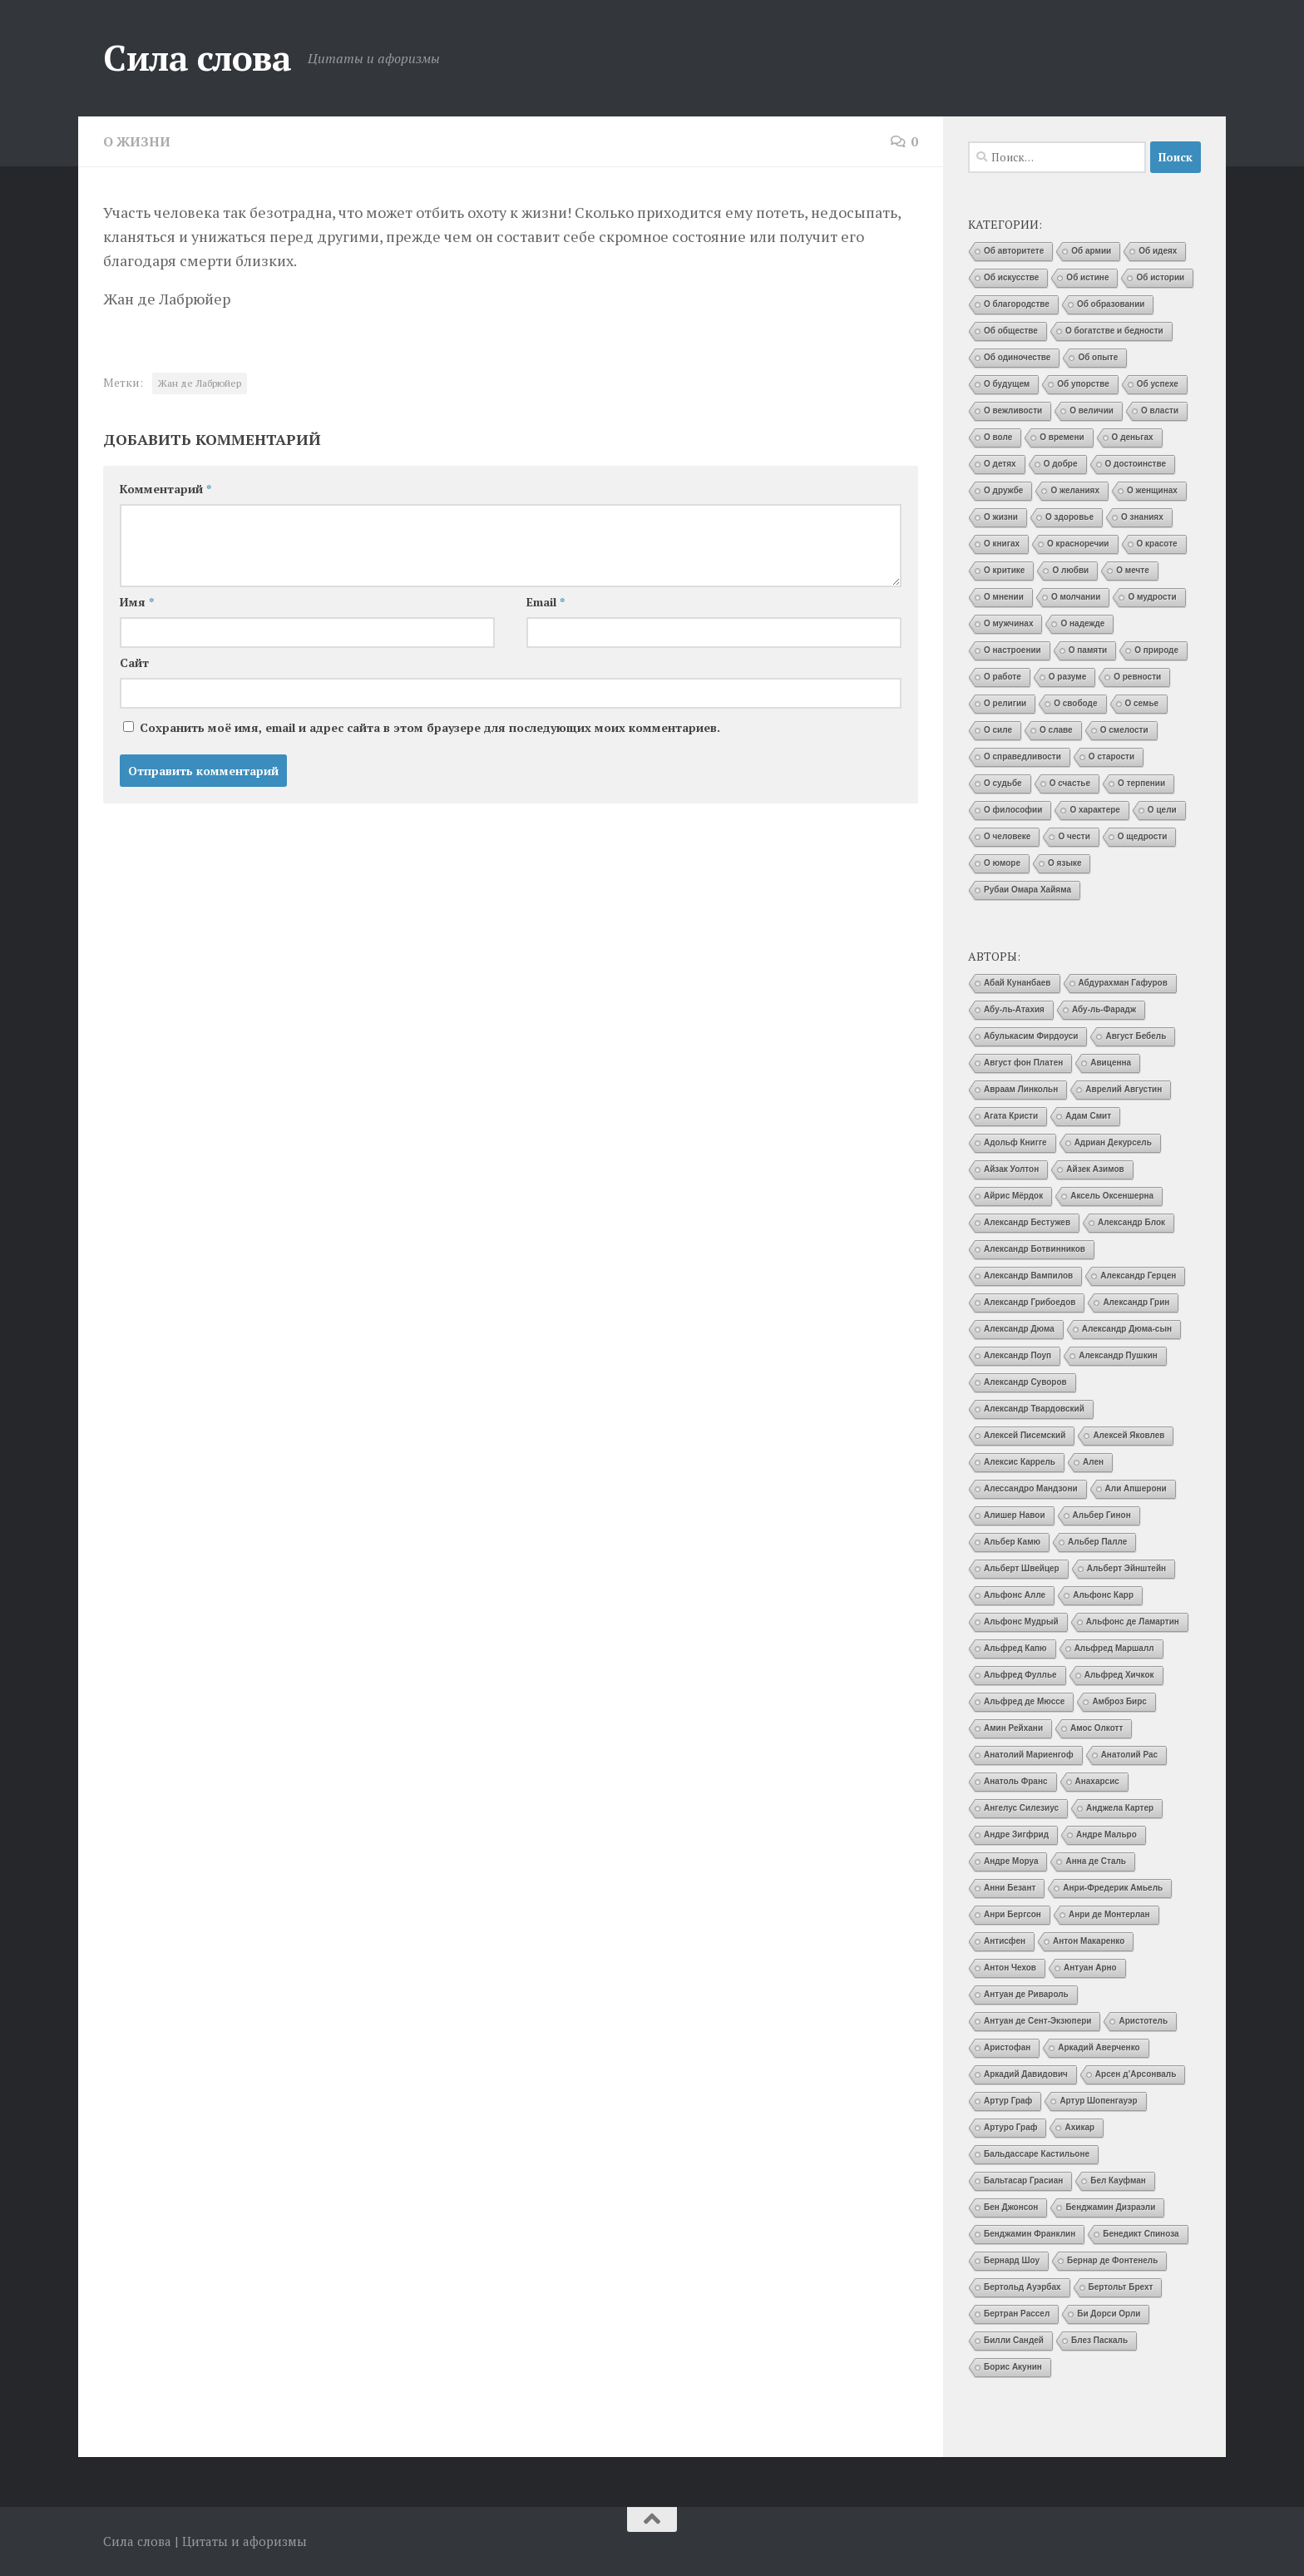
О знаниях (1142, 517)
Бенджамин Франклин (1029, 2233)
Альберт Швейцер (1022, 1568)
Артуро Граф (1010, 2127)
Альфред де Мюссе (1024, 1701)
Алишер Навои (1014, 1515)
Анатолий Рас (1129, 1754)
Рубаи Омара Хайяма (1027, 889)
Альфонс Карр (1103, 1594)
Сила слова (197, 57)
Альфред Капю (1015, 1648)
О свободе (1075, 703)
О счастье (1070, 783)
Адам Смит (1088, 1115)
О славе (1056, 729)
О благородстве (1017, 304)
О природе (1156, 650)
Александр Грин (1136, 1302)
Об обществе (1011, 330)
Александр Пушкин (1118, 1355)
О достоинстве (1136, 463)
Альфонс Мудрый (1021, 1621)
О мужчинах (1008, 623)
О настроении (1012, 650)
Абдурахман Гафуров (1123, 982)
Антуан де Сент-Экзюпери (1037, 2020)
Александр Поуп (1017, 1355)
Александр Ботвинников (1034, 1248)
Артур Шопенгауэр (1098, 2100)
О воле (998, 437)
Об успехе (1157, 383)
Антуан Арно (1090, 1967)
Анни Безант (1009, 1887)
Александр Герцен (1138, 1275)
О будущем (1007, 383)
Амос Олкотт (1096, 1728)
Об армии (1091, 250)
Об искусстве (1011, 277)
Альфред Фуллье (1020, 1674)
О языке (1064, 863)
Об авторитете (1014, 250)
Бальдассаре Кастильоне (1036, 2153)
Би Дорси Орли (1108, 2313)
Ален (1093, 1461)
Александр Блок (1131, 1222)
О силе (998, 729)
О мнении (1004, 596)
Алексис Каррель (1019, 1461)
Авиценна (1110, 1062)
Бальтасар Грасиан (1023, 2180)
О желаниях (1074, 490)
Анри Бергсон (1012, 1914)
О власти (1159, 410)
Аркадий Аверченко (1098, 2047)
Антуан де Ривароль (1026, 1994)
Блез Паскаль (1099, 2340)
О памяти (1088, 650)
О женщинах (1152, 490)
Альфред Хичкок (1119, 1674)
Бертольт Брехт (1121, 2287)
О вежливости (1013, 410)
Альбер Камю (1012, 1541)
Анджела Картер (1119, 1807)
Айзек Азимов (1095, 1169)
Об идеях (1158, 250)
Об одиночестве (1017, 357)
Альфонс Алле (1014, 1594)
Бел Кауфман (1118, 2180)
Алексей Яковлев (1128, 1435)
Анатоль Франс (1016, 1781)
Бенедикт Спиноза (1140, 2233)
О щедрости (1143, 836)
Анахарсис (1097, 1781)
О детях (1000, 463)
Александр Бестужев (1027, 1222)
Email (545, 601)
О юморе (1002, 863)
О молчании (1076, 596)
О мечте (1132, 570)
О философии (1013, 809)
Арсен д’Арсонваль (1136, 2074)
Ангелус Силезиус (1021, 1807)
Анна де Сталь (1095, 1861)
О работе (1002, 676)
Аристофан (1007, 2047)
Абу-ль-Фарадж (1104, 1009)
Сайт (134, 662)
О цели (1162, 809)
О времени (1062, 437)
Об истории (1160, 277)
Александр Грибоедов (1029, 1302)
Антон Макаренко (1088, 1941)
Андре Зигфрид (1016, 1834)
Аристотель (1143, 2020)
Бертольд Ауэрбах (1022, 2287)
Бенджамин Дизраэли (1110, 2207)
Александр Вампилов (1028, 1275)
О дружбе (1003, 490)
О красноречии (1078, 543)
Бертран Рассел (1017, 2313)
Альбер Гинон (1102, 1515)
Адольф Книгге (1015, 1142)
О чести (1073, 836)
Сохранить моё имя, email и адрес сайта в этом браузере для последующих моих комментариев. (430, 726)
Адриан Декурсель (1113, 1142)
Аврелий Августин (1123, 1089)
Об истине (1087, 277)
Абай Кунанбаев (1017, 982)
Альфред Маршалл (1114, 1648)
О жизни (137, 141)
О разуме (1067, 676)
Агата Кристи (1011, 1115)
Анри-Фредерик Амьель (1113, 1887)
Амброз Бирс (1119, 1701)
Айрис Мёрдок (1013, 1195)
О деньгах (1132, 437)
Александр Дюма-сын (1127, 1328)
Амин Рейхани (1013, 1728)
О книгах (1002, 543)
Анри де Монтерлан (1109, 1914)
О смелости (1124, 729)
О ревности (1137, 676)
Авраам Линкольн (1021, 1089)
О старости (1111, 756)
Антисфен (1004, 1941)
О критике (1004, 570)
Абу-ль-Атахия (1014, 1009)
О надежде (1082, 623)
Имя (137, 601)
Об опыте (1098, 357)
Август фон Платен (1023, 1062)
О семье (1142, 703)
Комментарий (165, 488)
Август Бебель (1135, 1036)
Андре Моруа (1011, 1861)
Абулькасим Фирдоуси (1031, 1036)
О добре (1061, 463)
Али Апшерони (1136, 1488)
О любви (1070, 570)
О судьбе (1003, 783)
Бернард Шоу (1012, 2260)
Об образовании (1111, 304)
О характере (1094, 809)
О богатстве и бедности (1114, 330)
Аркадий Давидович (1026, 2074)
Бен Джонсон (1011, 2207)
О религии (1005, 703)
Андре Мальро (1106, 1834)
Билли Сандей (1014, 2340)
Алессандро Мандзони (1031, 1488)
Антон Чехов (1010, 1967)
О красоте (1157, 543)
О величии (1091, 410)
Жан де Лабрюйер (199, 382)
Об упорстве (1083, 383)
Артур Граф (1008, 2100)
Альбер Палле (1097, 1541)
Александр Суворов (1025, 1382)
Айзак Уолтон (1011, 1169)
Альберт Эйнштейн (1126, 1568)
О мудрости (1152, 596)
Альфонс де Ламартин (1132, 1621)
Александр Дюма (1019, 1328)
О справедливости (1022, 756)
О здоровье (1069, 517)
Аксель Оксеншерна (1111, 1195)
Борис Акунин (1013, 2366)
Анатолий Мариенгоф (1029, 1754)
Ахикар (1079, 2127)
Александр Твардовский (1034, 1408)
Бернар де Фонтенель (1112, 2260)
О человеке (1007, 836)
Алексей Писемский (1024, 1435)
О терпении (1141, 783)
